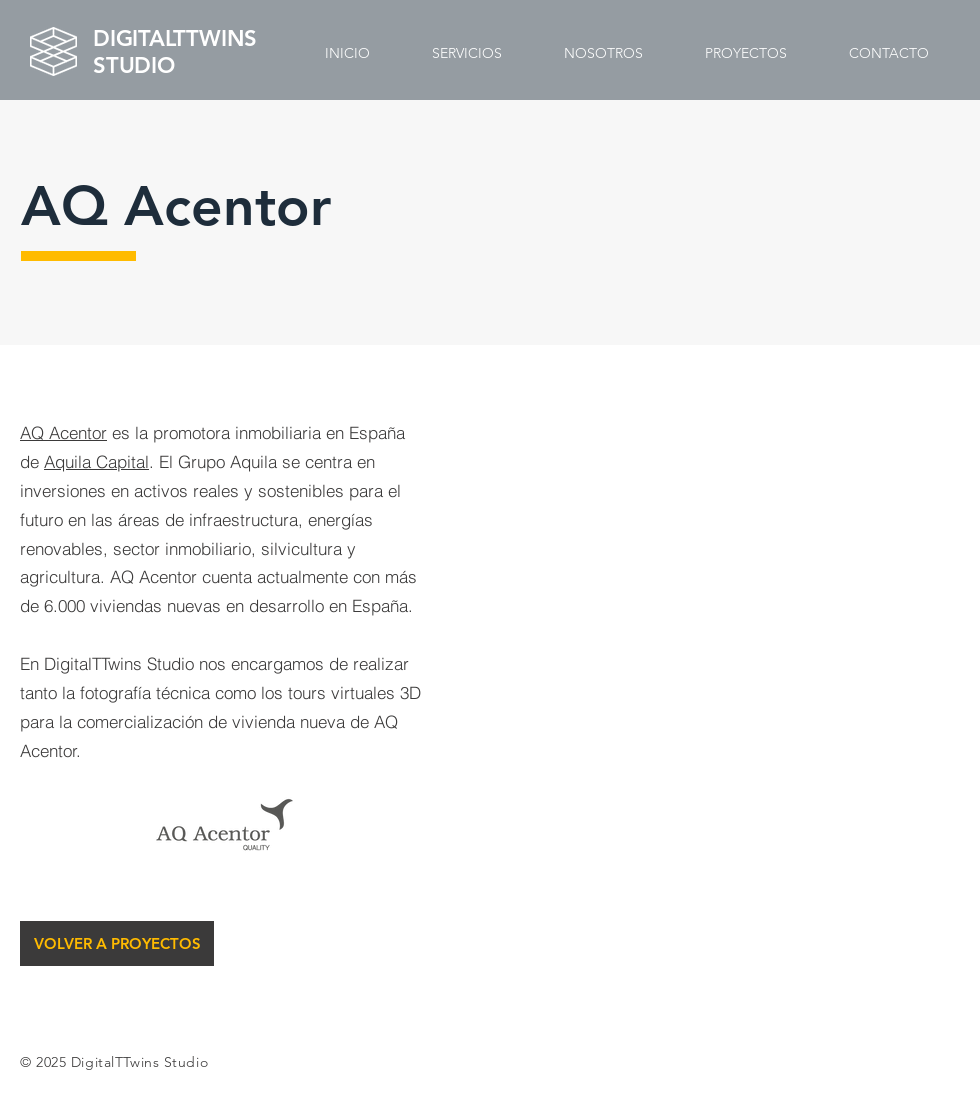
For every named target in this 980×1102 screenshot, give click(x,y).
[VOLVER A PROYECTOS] (117, 943)
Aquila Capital (96, 461)
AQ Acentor (63, 432)
